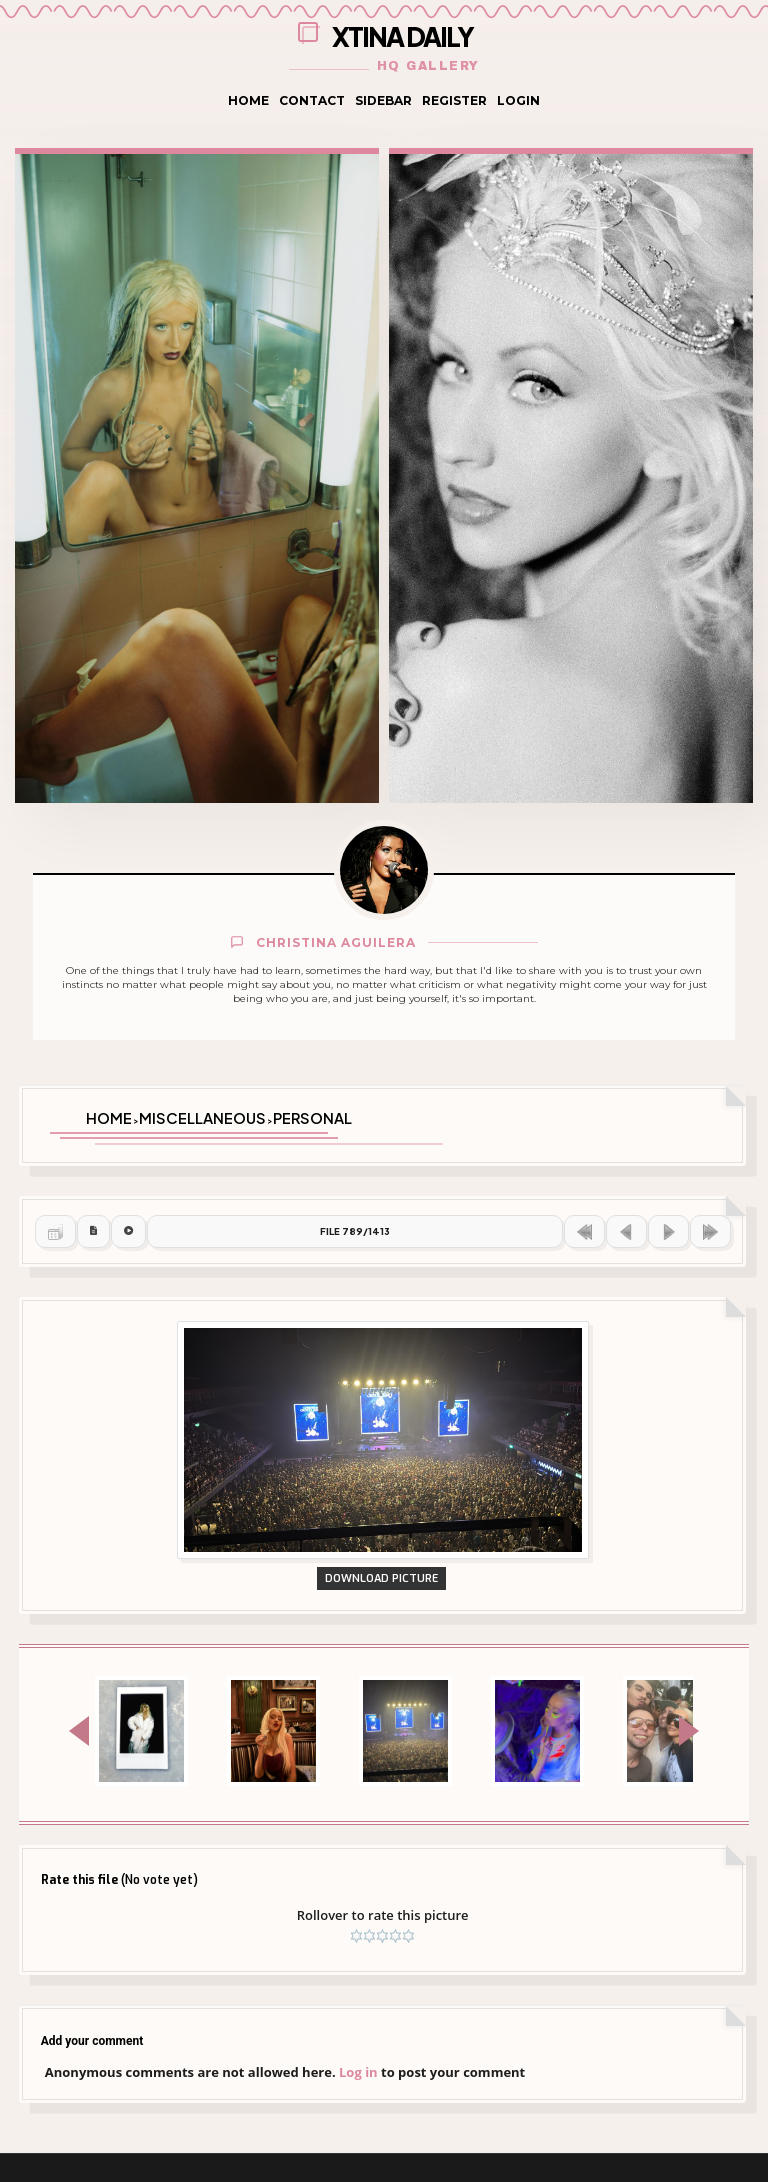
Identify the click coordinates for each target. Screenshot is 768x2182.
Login (518, 100)
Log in (358, 2130)
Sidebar (383, 100)
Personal (312, 1115)
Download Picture (383, 1632)
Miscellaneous (202, 1115)
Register (454, 100)
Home (248, 100)
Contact (312, 100)
